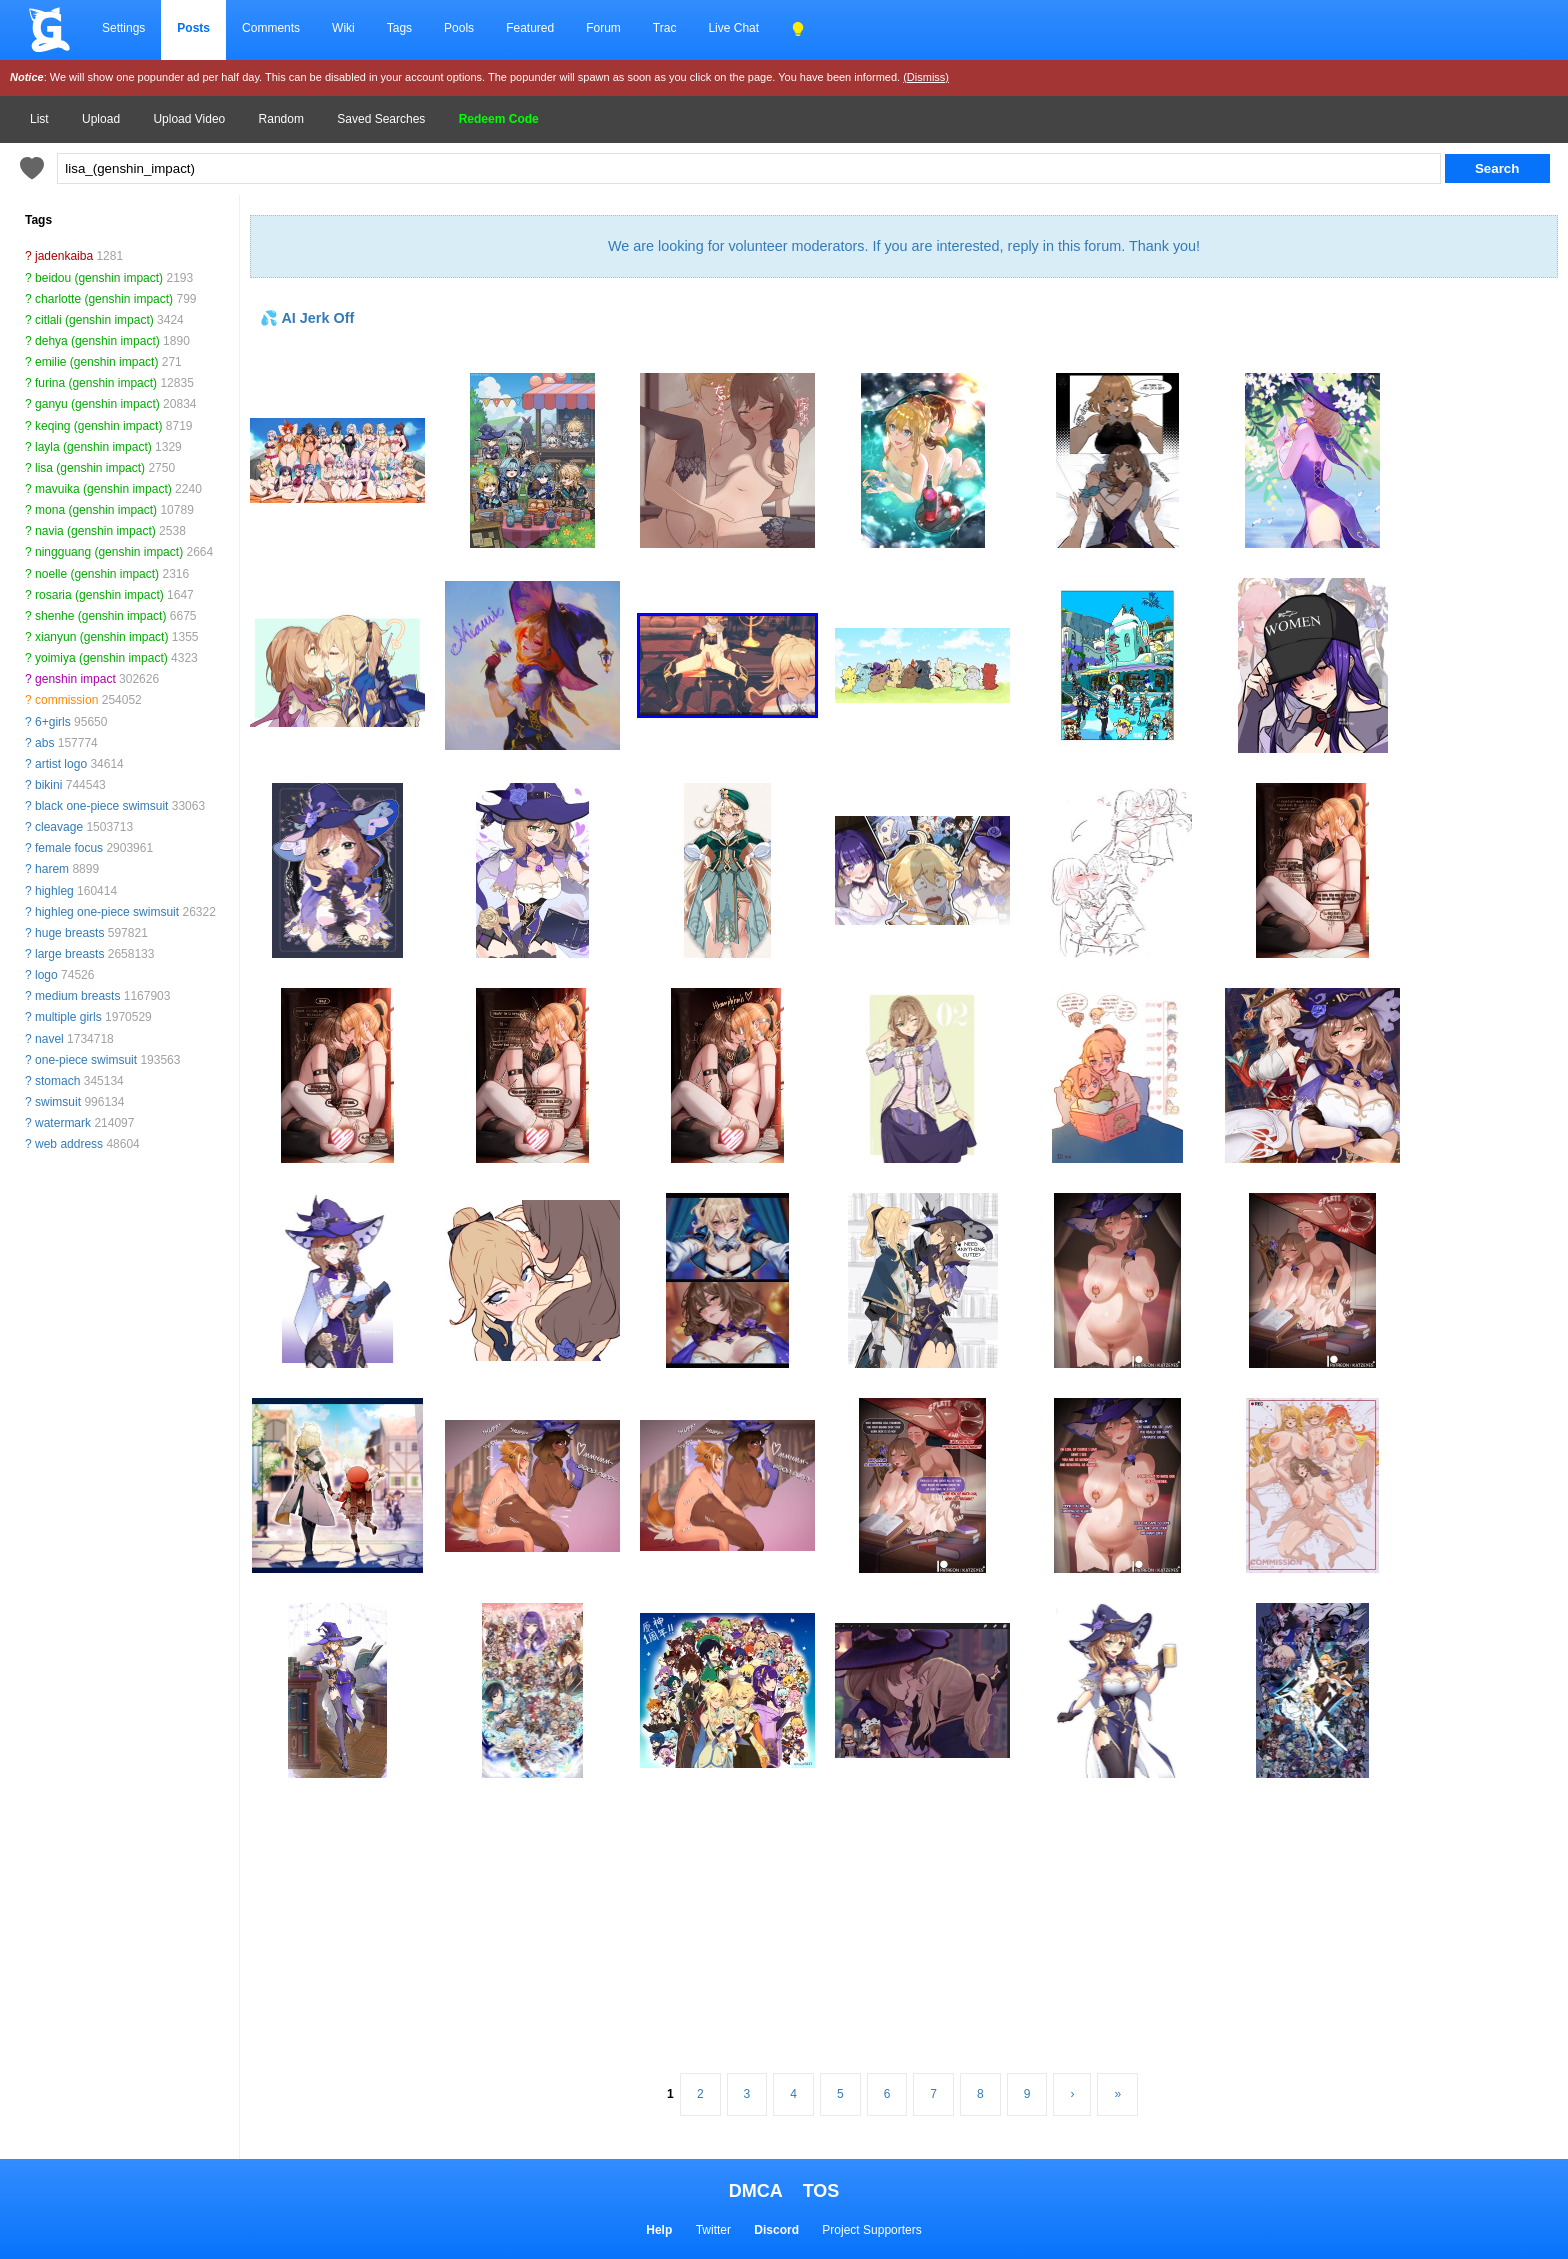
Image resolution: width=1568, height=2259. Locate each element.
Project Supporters (871, 2230)
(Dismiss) (926, 77)
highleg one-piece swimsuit (107, 912)
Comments (271, 28)
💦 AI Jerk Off (307, 318)
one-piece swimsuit (86, 1060)
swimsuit (58, 1102)
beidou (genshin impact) (99, 278)
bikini (48, 785)
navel (49, 1039)
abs (44, 743)
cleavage (59, 827)
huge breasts (69, 933)
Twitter (713, 2230)
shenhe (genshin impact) (100, 616)
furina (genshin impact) (96, 383)
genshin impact (75, 679)
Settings (123, 28)
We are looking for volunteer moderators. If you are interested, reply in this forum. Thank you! (904, 246)
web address (69, 1144)
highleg (54, 891)
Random (281, 119)
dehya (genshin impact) (97, 341)
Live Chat (733, 28)
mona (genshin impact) (96, 510)
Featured (530, 28)
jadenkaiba (64, 256)
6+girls (53, 722)
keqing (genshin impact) (98, 426)
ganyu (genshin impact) (97, 404)
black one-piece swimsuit (101, 806)
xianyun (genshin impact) (101, 637)
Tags (399, 28)
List (39, 119)
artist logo (61, 764)
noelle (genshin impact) (97, 574)
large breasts (69, 954)
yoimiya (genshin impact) (101, 658)
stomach (57, 1081)
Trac (665, 28)
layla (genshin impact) (93, 447)
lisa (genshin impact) (90, 468)
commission (66, 700)
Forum (603, 28)
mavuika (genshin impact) (103, 489)
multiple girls (68, 1017)
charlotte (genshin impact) (104, 299)
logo (46, 975)
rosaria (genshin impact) (99, 595)
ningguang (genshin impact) (109, 552)
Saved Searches (381, 119)
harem (52, 869)
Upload (101, 119)
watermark (63, 1123)
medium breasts (77, 996)
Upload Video (189, 119)
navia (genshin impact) (95, 531)
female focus (69, 848)
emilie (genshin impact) (96, 362)
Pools (459, 28)
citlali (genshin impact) (94, 320)
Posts (193, 28)
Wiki (343, 28)
